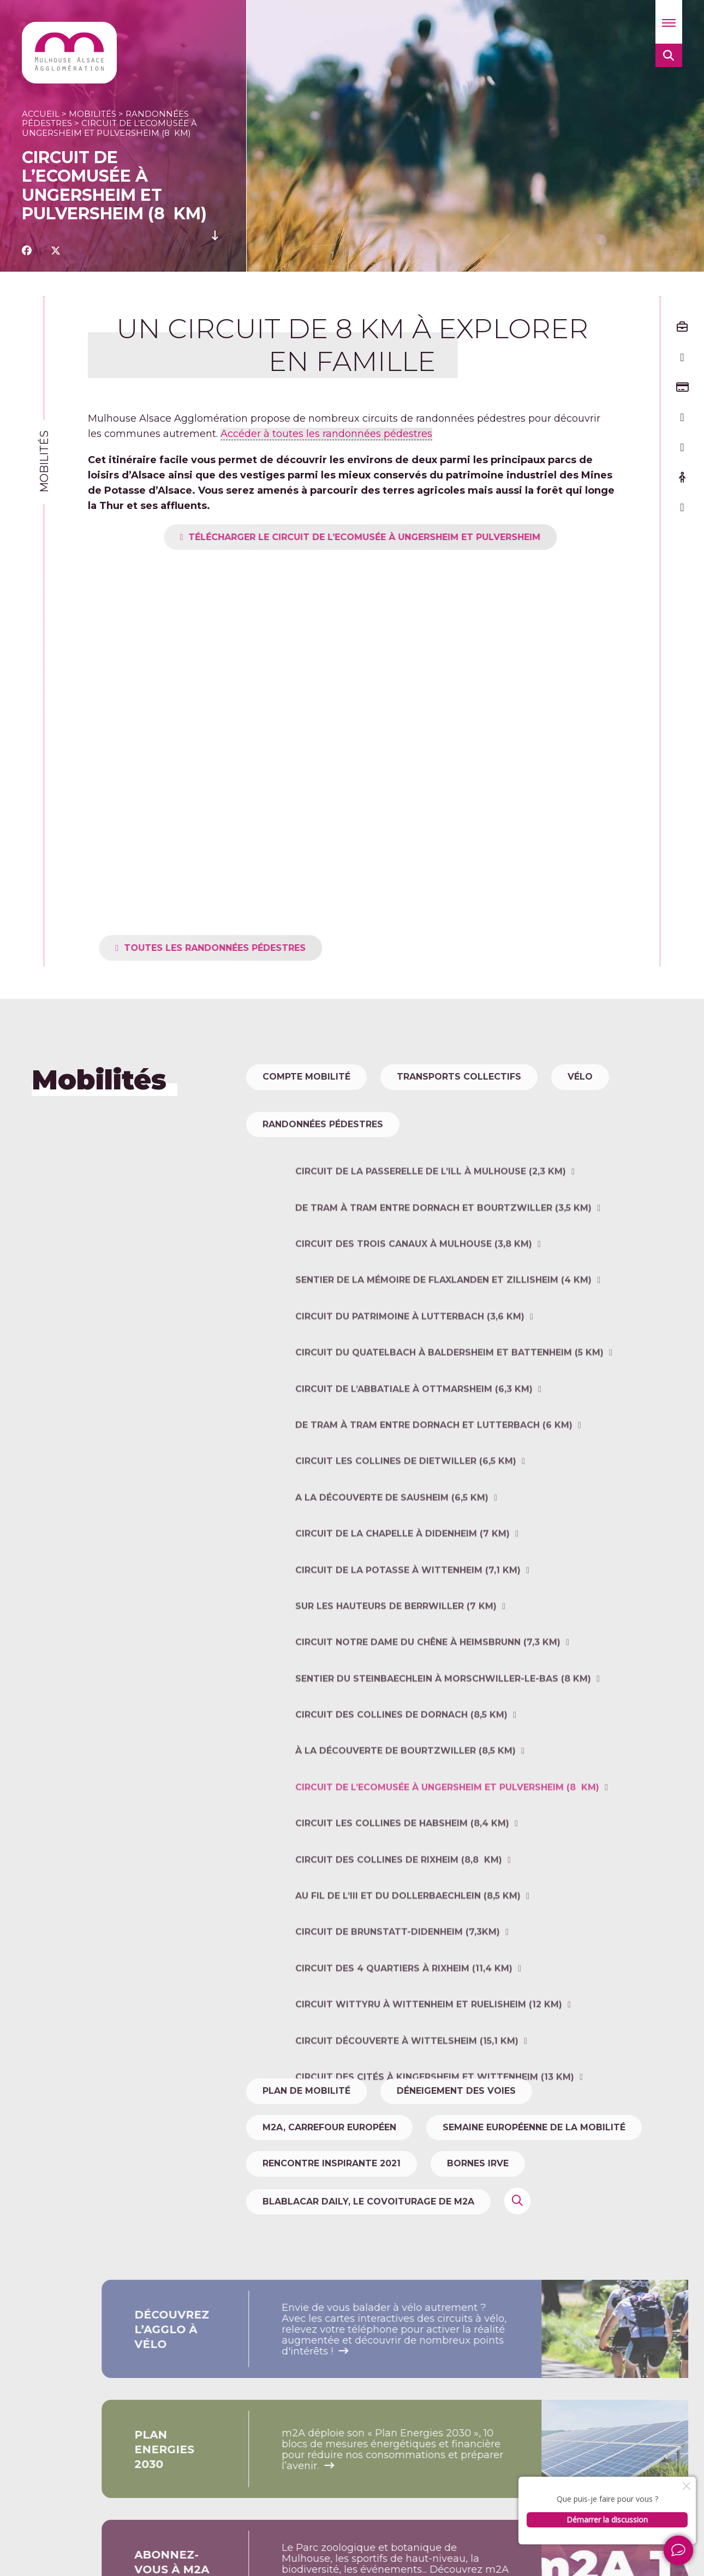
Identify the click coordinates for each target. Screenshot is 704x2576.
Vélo (580, 1076)
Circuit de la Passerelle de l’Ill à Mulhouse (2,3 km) (430, 1244)
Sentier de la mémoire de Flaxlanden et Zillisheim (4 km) (443, 1353)
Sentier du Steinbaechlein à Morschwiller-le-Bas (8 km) (443, 1751)
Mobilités (92, 114)
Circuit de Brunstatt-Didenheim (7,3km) (397, 2005)
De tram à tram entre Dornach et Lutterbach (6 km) (433, 1498)
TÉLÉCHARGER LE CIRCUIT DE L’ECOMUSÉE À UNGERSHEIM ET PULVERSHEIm (401, 537)
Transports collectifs (459, 1076)
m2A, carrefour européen (329, 2127)
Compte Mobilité (306, 1076)
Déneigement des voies (456, 2091)
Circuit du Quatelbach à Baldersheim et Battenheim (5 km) (449, 1426)
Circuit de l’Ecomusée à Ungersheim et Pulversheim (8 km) (447, 1860)
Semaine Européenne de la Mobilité (534, 2127)
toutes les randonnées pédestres (251, 948)
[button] (668, 22)
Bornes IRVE (478, 2163)
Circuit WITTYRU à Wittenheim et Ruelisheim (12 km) (428, 2077)
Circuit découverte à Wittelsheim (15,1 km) (406, 2113)
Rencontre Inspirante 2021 (331, 2163)
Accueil (40, 114)
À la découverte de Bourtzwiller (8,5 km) (405, 1824)
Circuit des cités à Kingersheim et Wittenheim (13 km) (434, 2150)
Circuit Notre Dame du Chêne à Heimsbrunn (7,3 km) (427, 1715)
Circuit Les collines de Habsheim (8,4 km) (402, 1896)
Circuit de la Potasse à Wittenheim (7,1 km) (408, 1643)
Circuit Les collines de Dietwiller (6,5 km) (405, 1534)
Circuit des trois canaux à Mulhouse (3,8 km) (413, 1317)
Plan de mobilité (306, 2091)
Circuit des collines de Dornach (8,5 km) (401, 1788)
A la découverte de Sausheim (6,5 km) (391, 1570)
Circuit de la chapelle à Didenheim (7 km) (402, 1607)
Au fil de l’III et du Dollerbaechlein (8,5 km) (408, 1969)
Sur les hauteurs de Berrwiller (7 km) (396, 1679)
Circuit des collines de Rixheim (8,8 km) (398, 1932)
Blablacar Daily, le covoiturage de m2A (368, 2201)
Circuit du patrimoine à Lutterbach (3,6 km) (409, 1389)
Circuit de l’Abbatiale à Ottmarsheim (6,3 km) (414, 1462)
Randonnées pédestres (322, 1160)
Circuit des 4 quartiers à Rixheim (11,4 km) (403, 2041)
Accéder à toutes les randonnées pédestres (326, 434)
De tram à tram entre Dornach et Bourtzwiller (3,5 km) (443, 1280)
